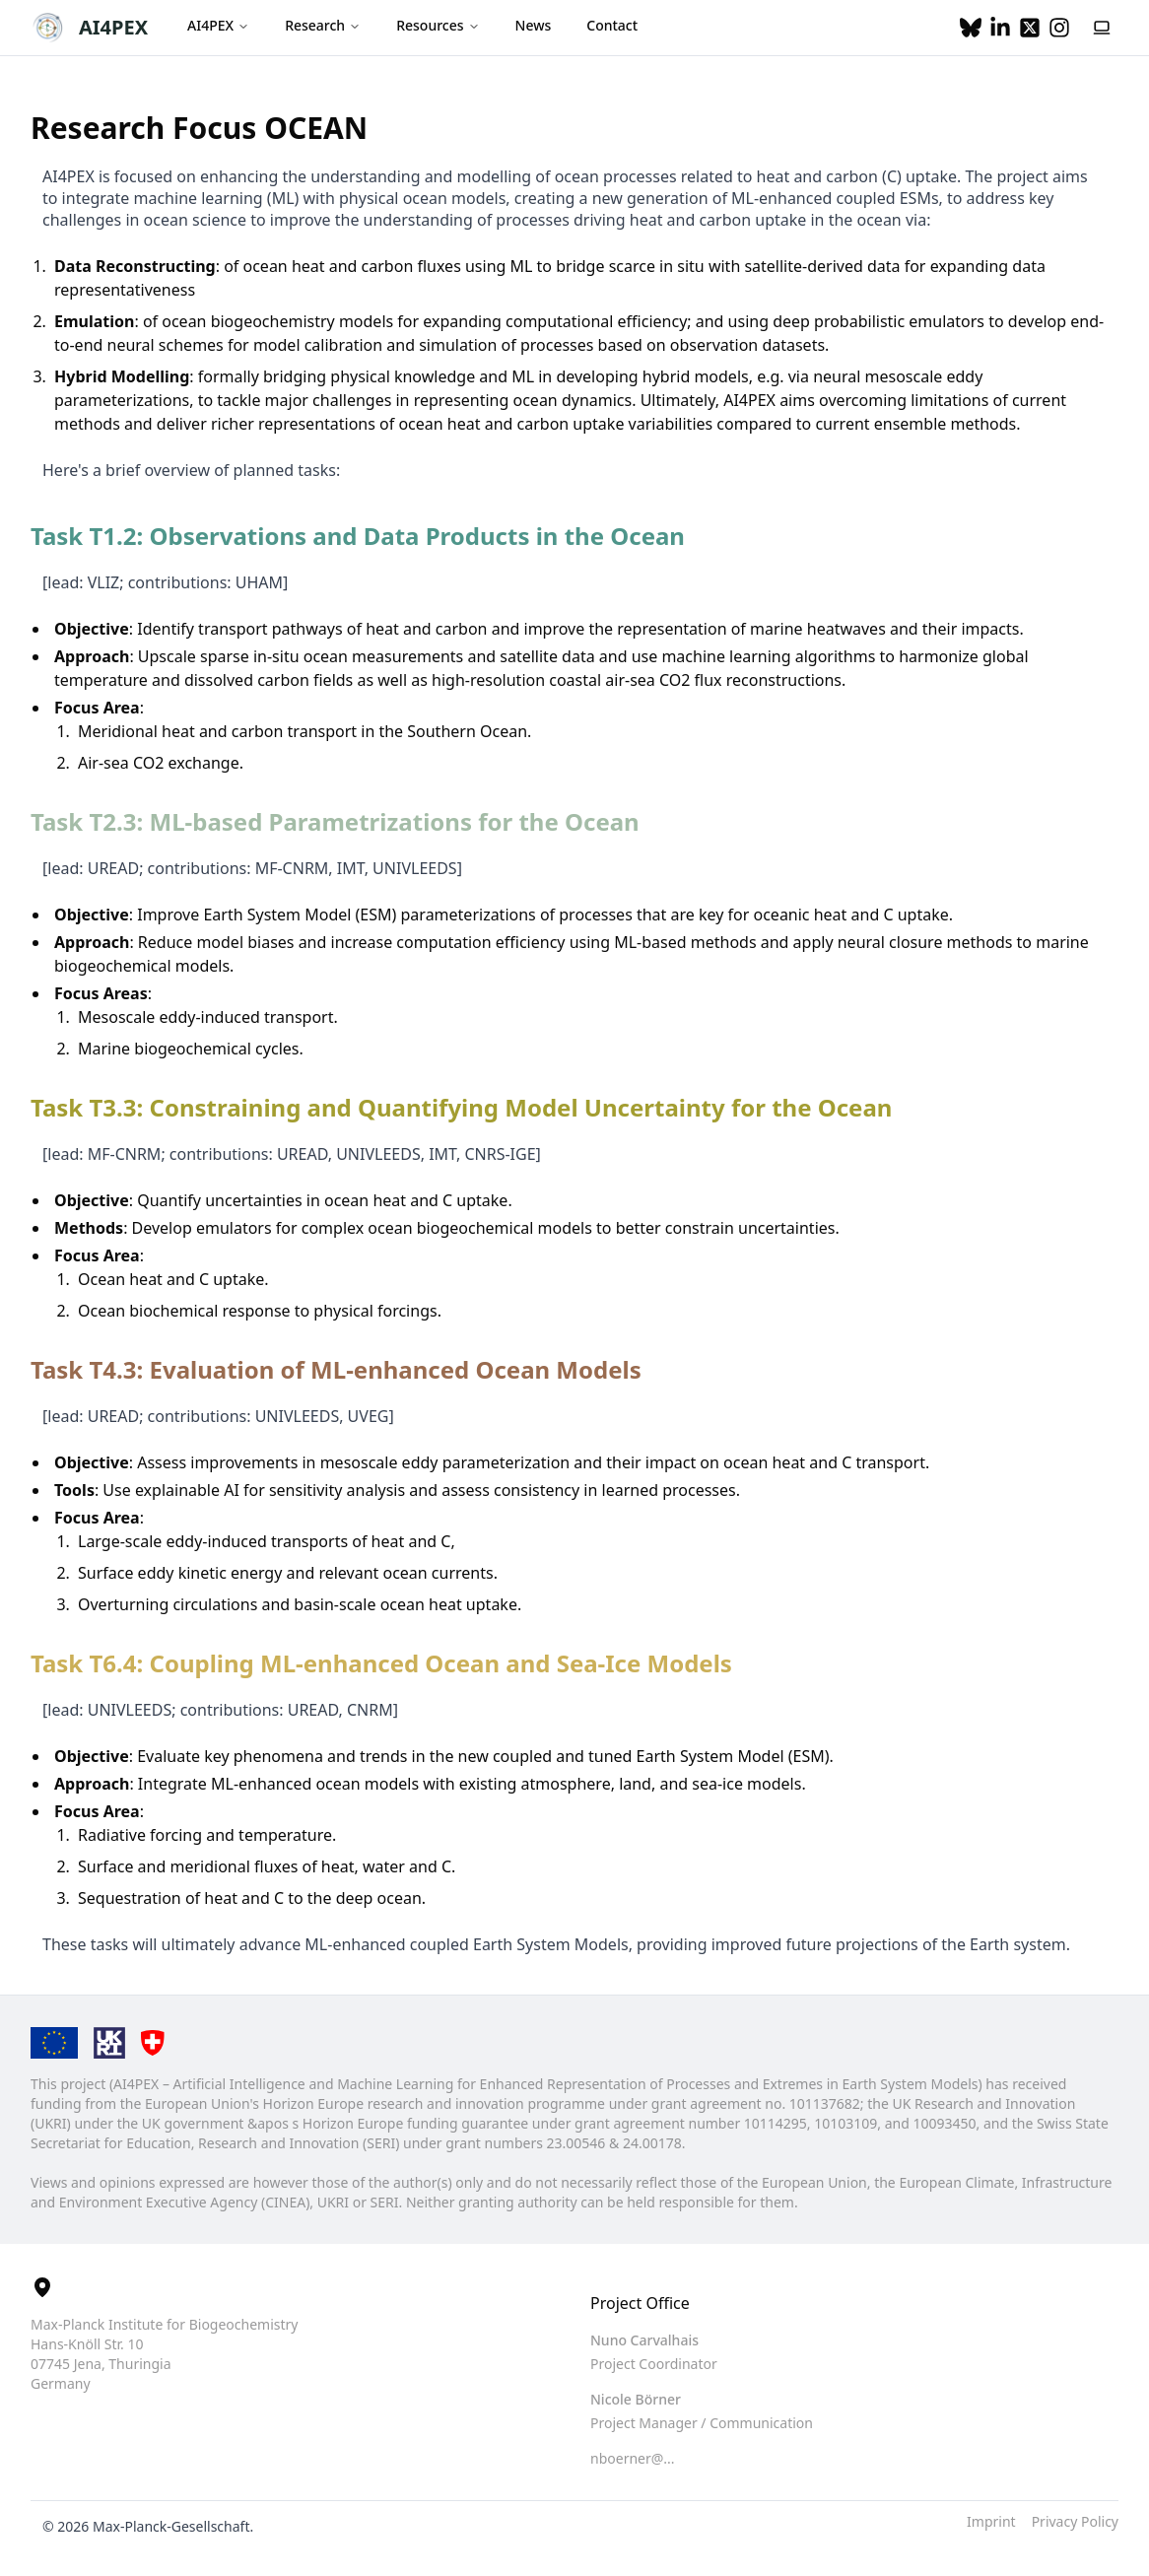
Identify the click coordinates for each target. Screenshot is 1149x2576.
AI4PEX (113, 27)
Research (323, 25)
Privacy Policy (1075, 2521)
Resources (437, 25)
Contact (612, 25)
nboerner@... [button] (632, 2458)
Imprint (991, 2521)
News (533, 25)
